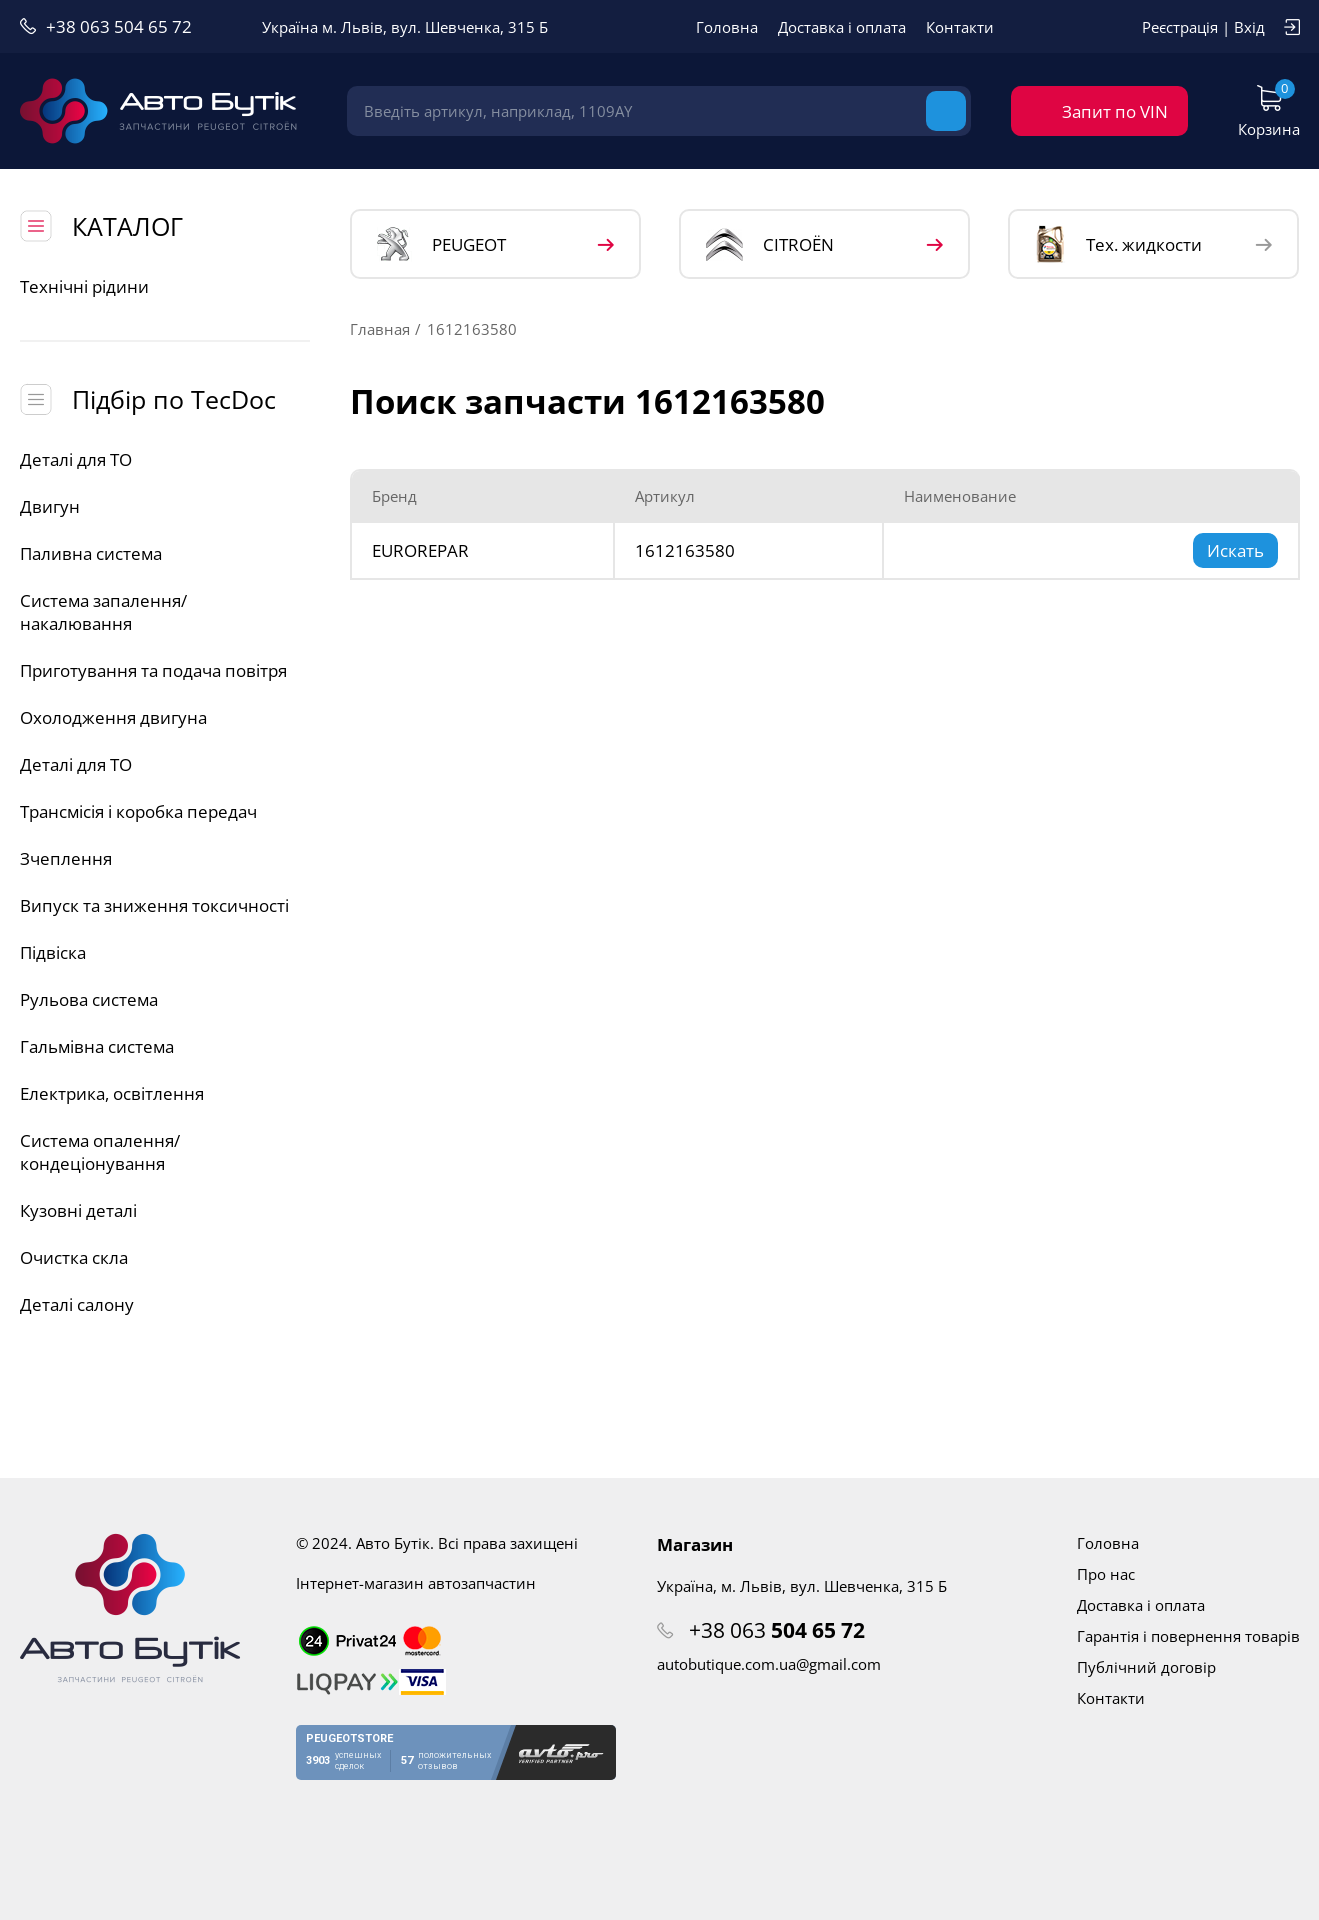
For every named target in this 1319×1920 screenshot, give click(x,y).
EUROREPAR (420, 550)
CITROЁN (770, 244)
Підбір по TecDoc (174, 399)
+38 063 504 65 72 (119, 26)
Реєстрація (1180, 27)
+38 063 (777, 1630)
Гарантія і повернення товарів (1188, 1636)
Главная (380, 329)
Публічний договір (1146, 1667)
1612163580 (685, 550)
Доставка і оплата (842, 27)
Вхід (1249, 27)
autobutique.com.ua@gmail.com (769, 1664)
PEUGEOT (441, 244)
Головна (727, 27)
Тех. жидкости (1118, 244)
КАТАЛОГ (127, 226)
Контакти (960, 27)
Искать (1235, 550)
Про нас (1106, 1574)
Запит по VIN (1115, 111)
